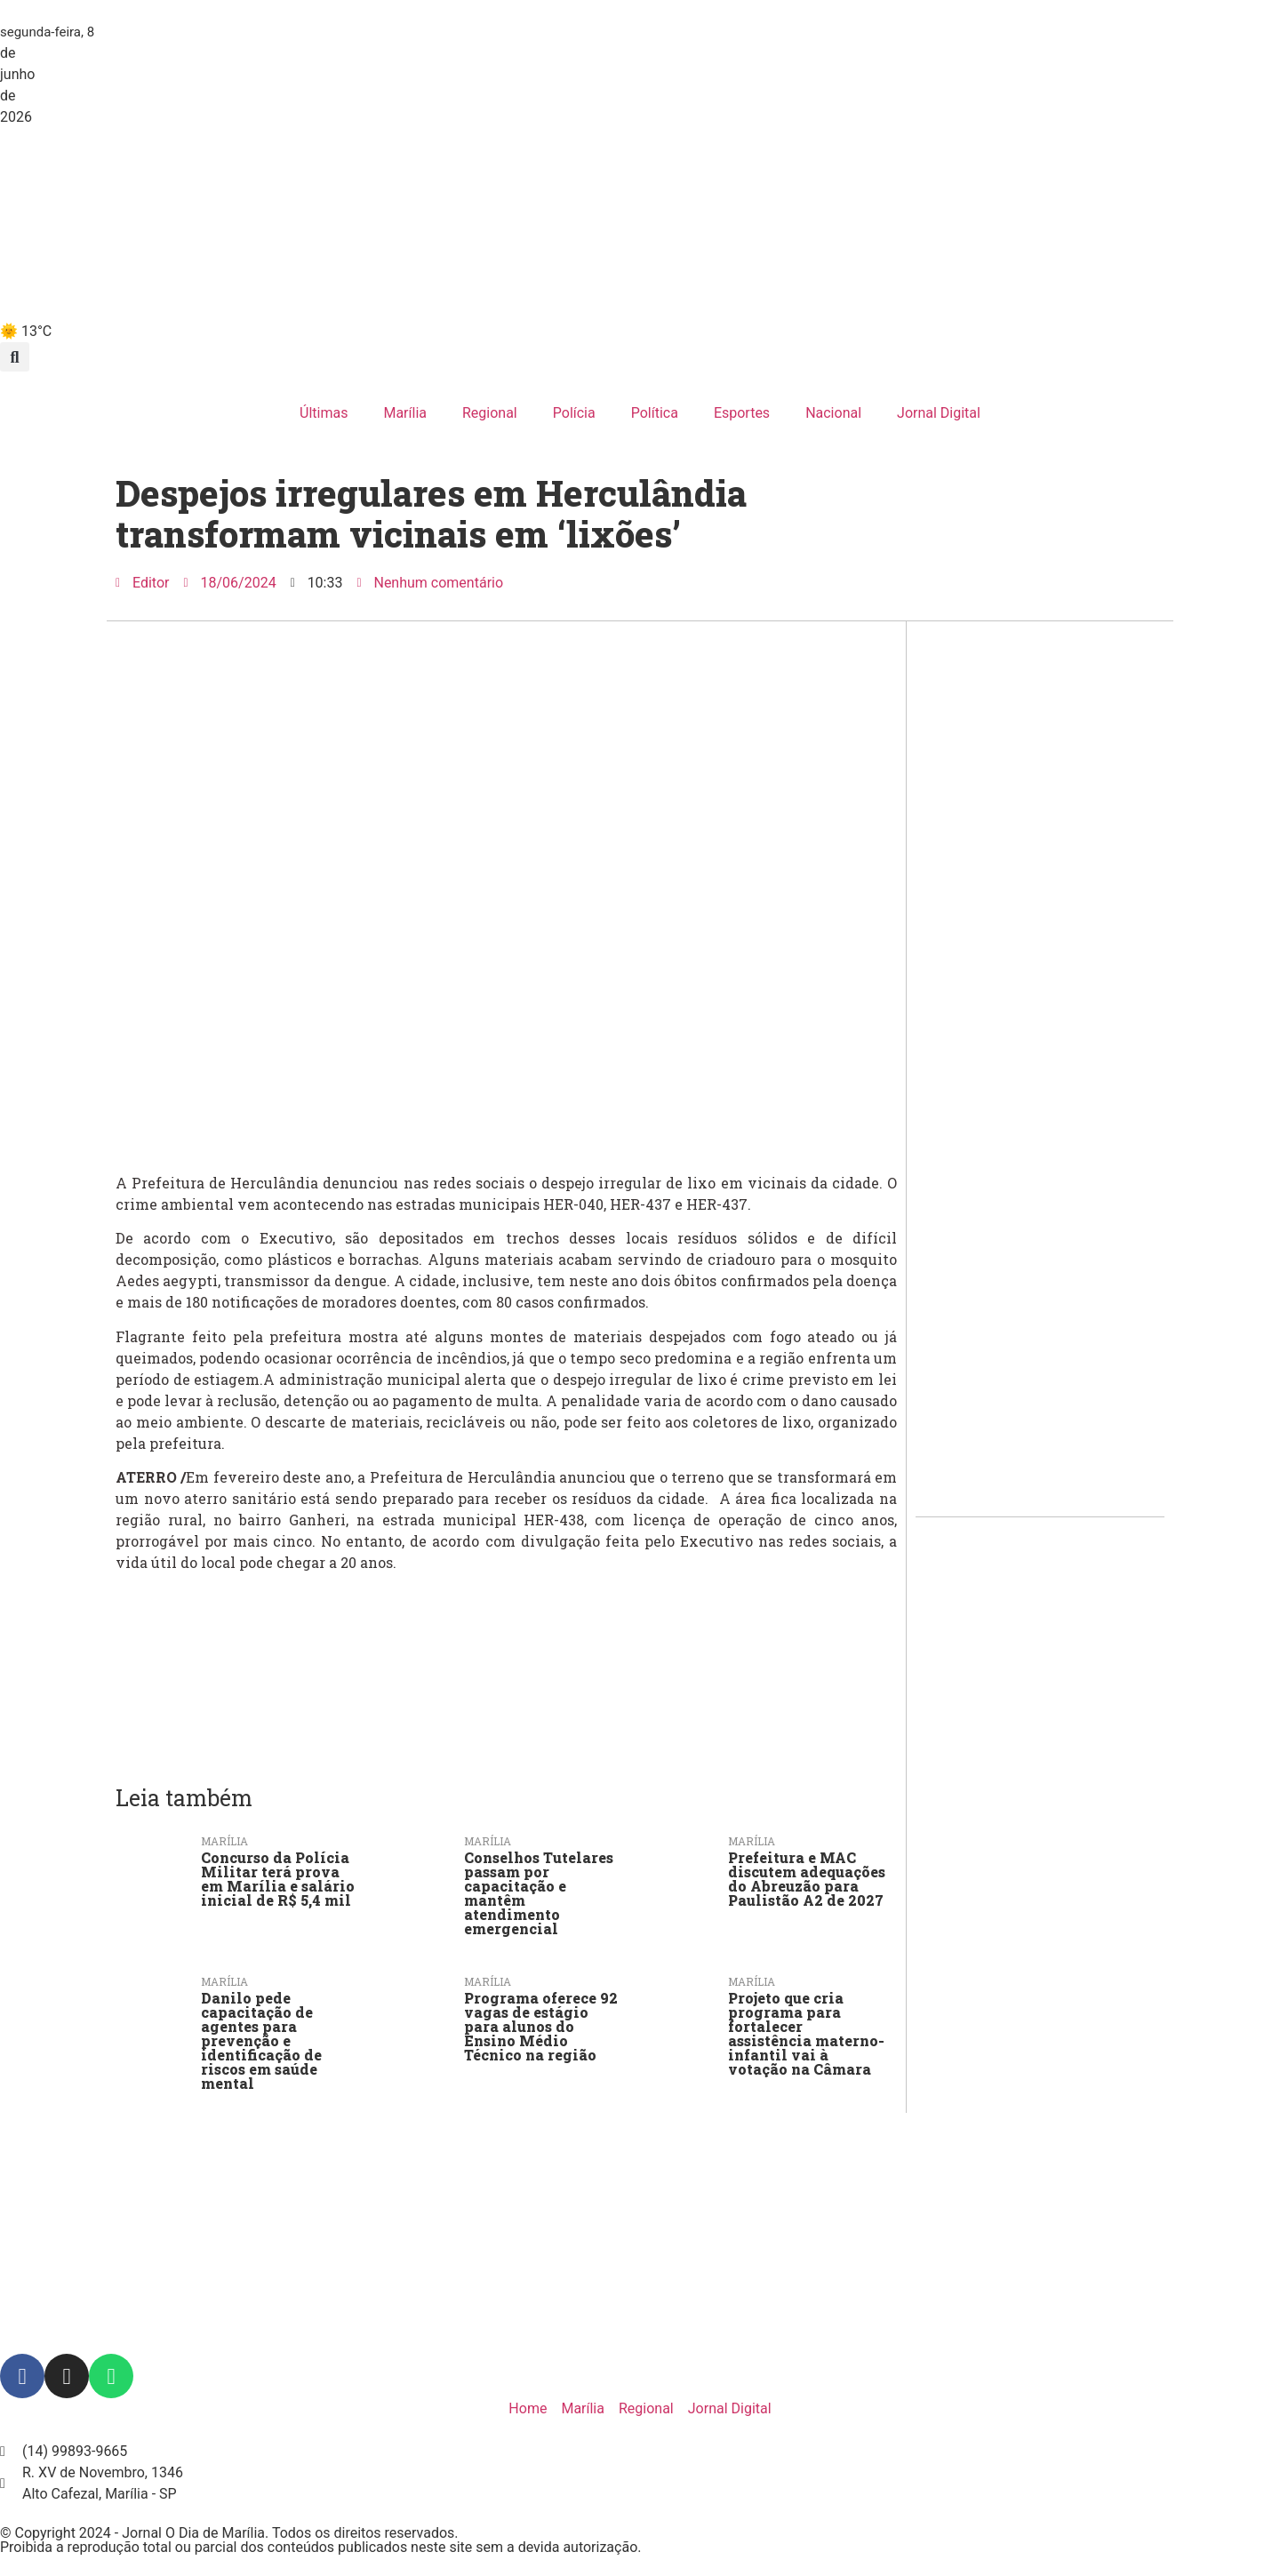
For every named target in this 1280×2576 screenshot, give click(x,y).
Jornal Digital (938, 412)
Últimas (324, 412)
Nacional (833, 412)
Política (654, 412)
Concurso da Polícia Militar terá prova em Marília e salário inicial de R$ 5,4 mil (278, 1878)
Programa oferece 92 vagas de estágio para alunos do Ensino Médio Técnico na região (541, 2026)
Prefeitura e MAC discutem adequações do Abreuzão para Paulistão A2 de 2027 (806, 1878)
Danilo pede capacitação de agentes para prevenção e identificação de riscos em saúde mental (261, 2040)
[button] (14, 357)
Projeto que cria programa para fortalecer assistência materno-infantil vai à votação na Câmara (806, 2033)
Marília (405, 412)
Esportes (742, 412)
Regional (489, 412)
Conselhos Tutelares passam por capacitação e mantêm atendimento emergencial (538, 1893)
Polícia (574, 412)
